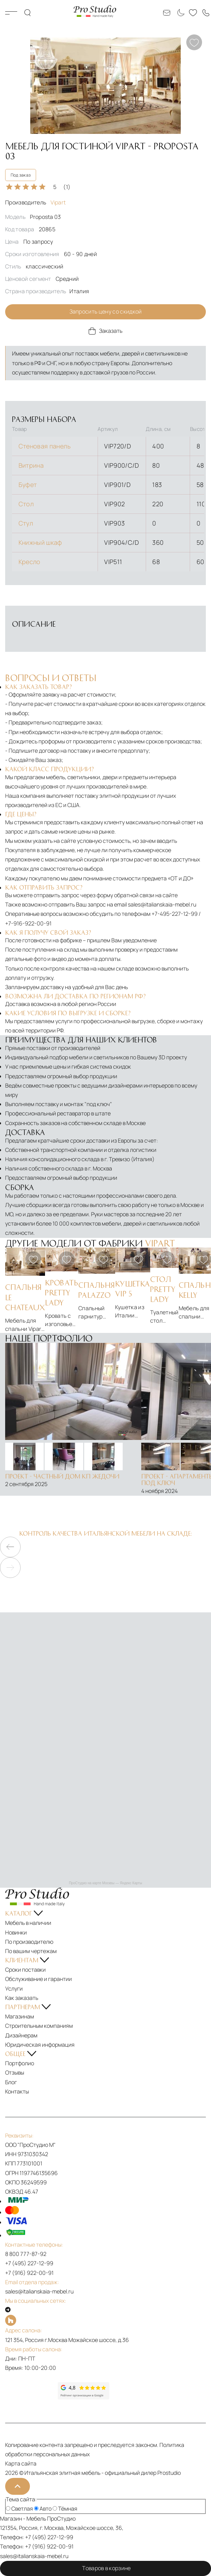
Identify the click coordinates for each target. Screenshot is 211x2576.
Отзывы (14, 2072)
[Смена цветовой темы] (179, 12)
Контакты (17, 2091)
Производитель (35, 202)
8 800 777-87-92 (25, 2254)
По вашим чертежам (31, 1951)
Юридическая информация (40, 2044)
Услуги (14, 1988)
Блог (11, 2082)
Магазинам (19, 2016)
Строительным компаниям (39, 2025)
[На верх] (17, 2486)
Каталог (11, 12)
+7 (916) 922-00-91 (29, 2273)
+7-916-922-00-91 (28, 923)
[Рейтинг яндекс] (31, 2390)
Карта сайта (20, 2463)
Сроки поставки (25, 1969)
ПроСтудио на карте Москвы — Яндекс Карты (105, 1883)
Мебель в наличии (28, 1923)
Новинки (16, 1932)
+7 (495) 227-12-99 (29, 2263)
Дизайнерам (21, 2035)
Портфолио (19, 2063)
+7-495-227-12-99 (175, 914)
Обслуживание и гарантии (38, 1979)
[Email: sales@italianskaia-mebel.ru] (166, 12)
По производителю (29, 1942)
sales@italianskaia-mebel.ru (162, 904)
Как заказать (21, 1998)
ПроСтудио (61, 2518)
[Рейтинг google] (83, 2397)
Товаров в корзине (105, 2568)
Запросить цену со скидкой (105, 311)
